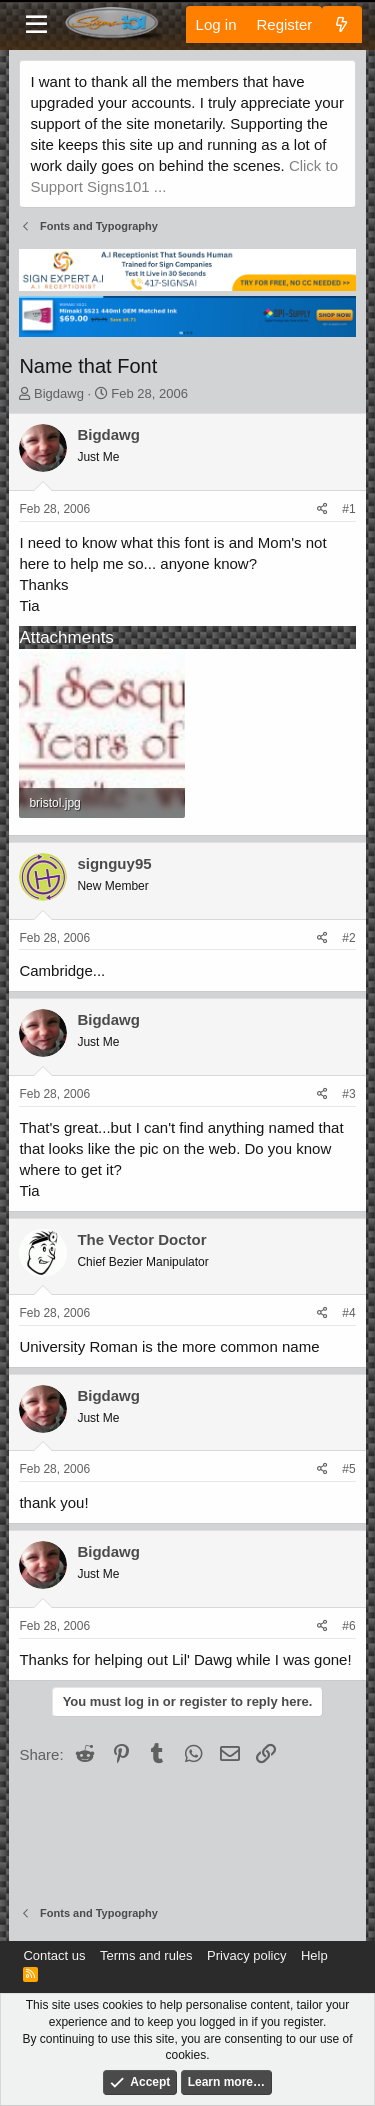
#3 (348, 1094)
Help (314, 1955)
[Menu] (36, 25)
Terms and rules (146, 1955)
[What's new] (341, 24)
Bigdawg (59, 393)
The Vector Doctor (141, 1239)
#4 (348, 1313)
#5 (348, 1469)
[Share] (322, 509)
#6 (348, 1626)
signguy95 (114, 863)
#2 (348, 938)
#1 (348, 509)
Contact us (54, 1955)
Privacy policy (246, 1955)
